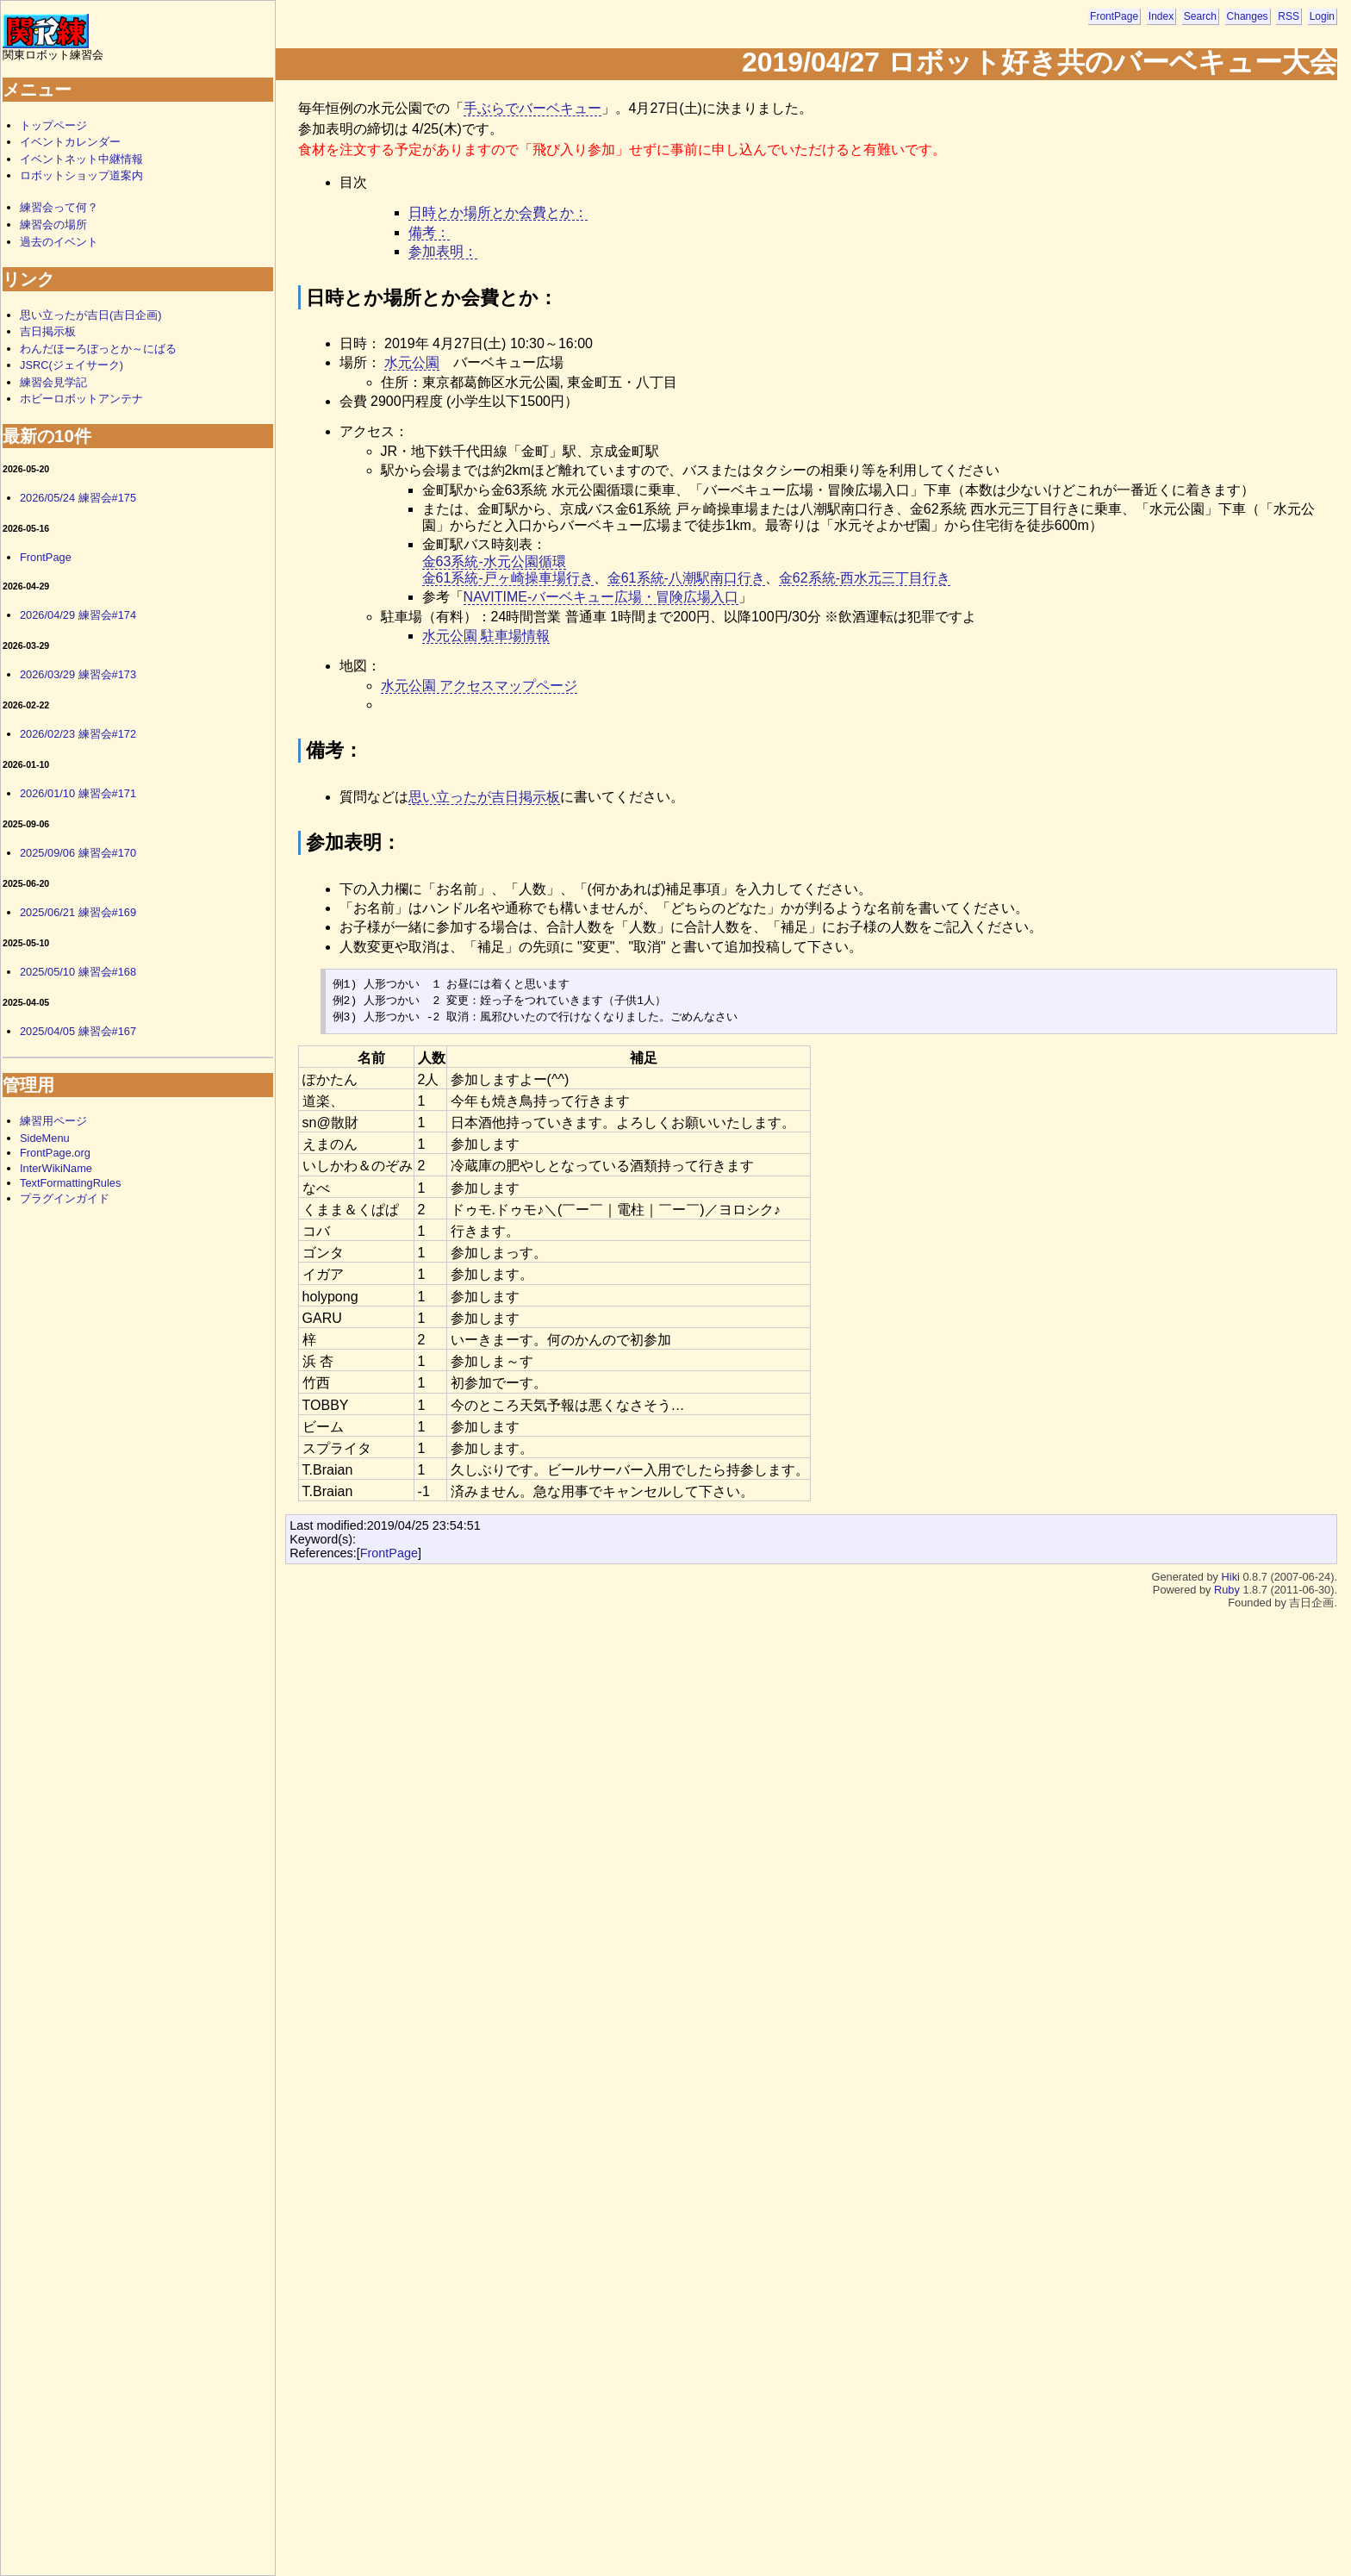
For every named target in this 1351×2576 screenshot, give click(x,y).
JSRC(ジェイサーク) (71, 365)
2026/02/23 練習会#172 (78, 733)
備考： (429, 232)
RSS (1288, 16)
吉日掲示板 (48, 331)
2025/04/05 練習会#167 (78, 1031)
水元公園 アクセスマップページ (479, 685)
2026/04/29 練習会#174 (78, 614)
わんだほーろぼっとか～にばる (98, 348)
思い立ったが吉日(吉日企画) (91, 315)
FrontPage (1114, 16)
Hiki (1231, 1576)
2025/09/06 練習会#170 (78, 852)
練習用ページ (53, 1120)
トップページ (53, 125)
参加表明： (442, 251)
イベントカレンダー (70, 141)
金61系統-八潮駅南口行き (686, 578)
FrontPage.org (55, 1152)
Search (1200, 16)
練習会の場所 (53, 224)
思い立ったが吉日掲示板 (484, 796)
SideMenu (45, 1138)
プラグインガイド (64, 1198)
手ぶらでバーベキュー (532, 108)
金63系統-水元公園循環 (494, 561)
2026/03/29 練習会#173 (78, 674)
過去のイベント (59, 241)
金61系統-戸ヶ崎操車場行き (508, 578)
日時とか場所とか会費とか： (498, 212)
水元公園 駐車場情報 (486, 635)
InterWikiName (56, 1168)
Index (1161, 16)
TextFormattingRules (70, 1182)
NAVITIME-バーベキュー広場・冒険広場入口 (601, 596)
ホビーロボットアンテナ (81, 398)
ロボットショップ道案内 (81, 175)
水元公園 (411, 362)
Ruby (1227, 1589)
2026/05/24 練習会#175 (78, 497)
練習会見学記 (53, 382)
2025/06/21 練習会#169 (78, 912)
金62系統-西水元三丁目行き (864, 578)
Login (1322, 16)
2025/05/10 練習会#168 (78, 971)
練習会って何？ (59, 207)
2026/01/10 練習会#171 (78, 793)
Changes (1247, 16)
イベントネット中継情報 (81, 159)
